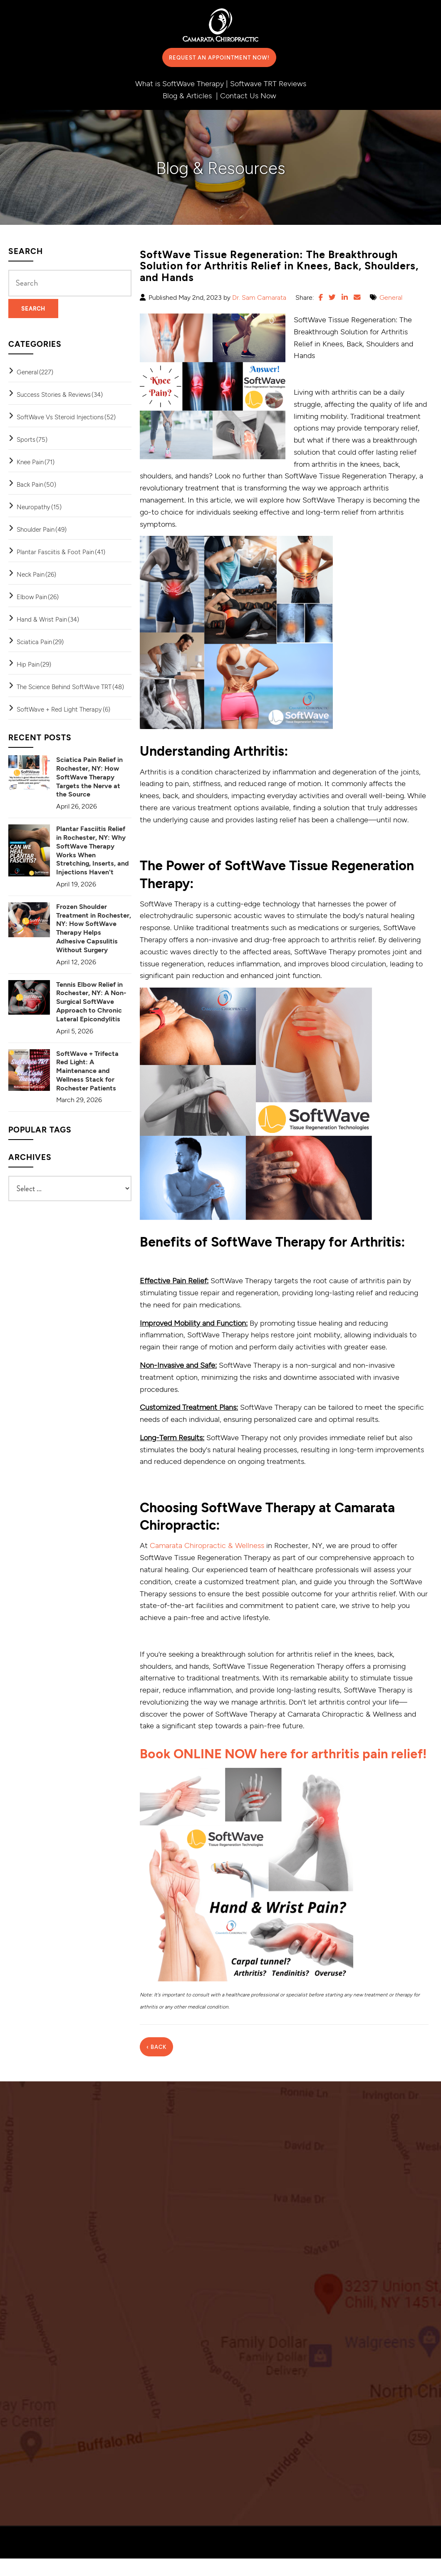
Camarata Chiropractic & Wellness (207, 1545)
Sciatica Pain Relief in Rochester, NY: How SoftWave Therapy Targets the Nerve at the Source (89, 776)
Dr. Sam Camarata (259, 297)
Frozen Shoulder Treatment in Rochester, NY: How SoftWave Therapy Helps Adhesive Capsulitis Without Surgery (93, 927)
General (391, 297)
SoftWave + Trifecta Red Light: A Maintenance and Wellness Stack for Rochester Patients (87, 1070)
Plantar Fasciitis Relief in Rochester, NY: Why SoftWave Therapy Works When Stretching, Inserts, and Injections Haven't (92, 850)
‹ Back (156, 2064)
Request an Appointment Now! (219, 57)
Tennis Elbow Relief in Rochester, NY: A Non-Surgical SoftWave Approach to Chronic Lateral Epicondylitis (91, 1001)
